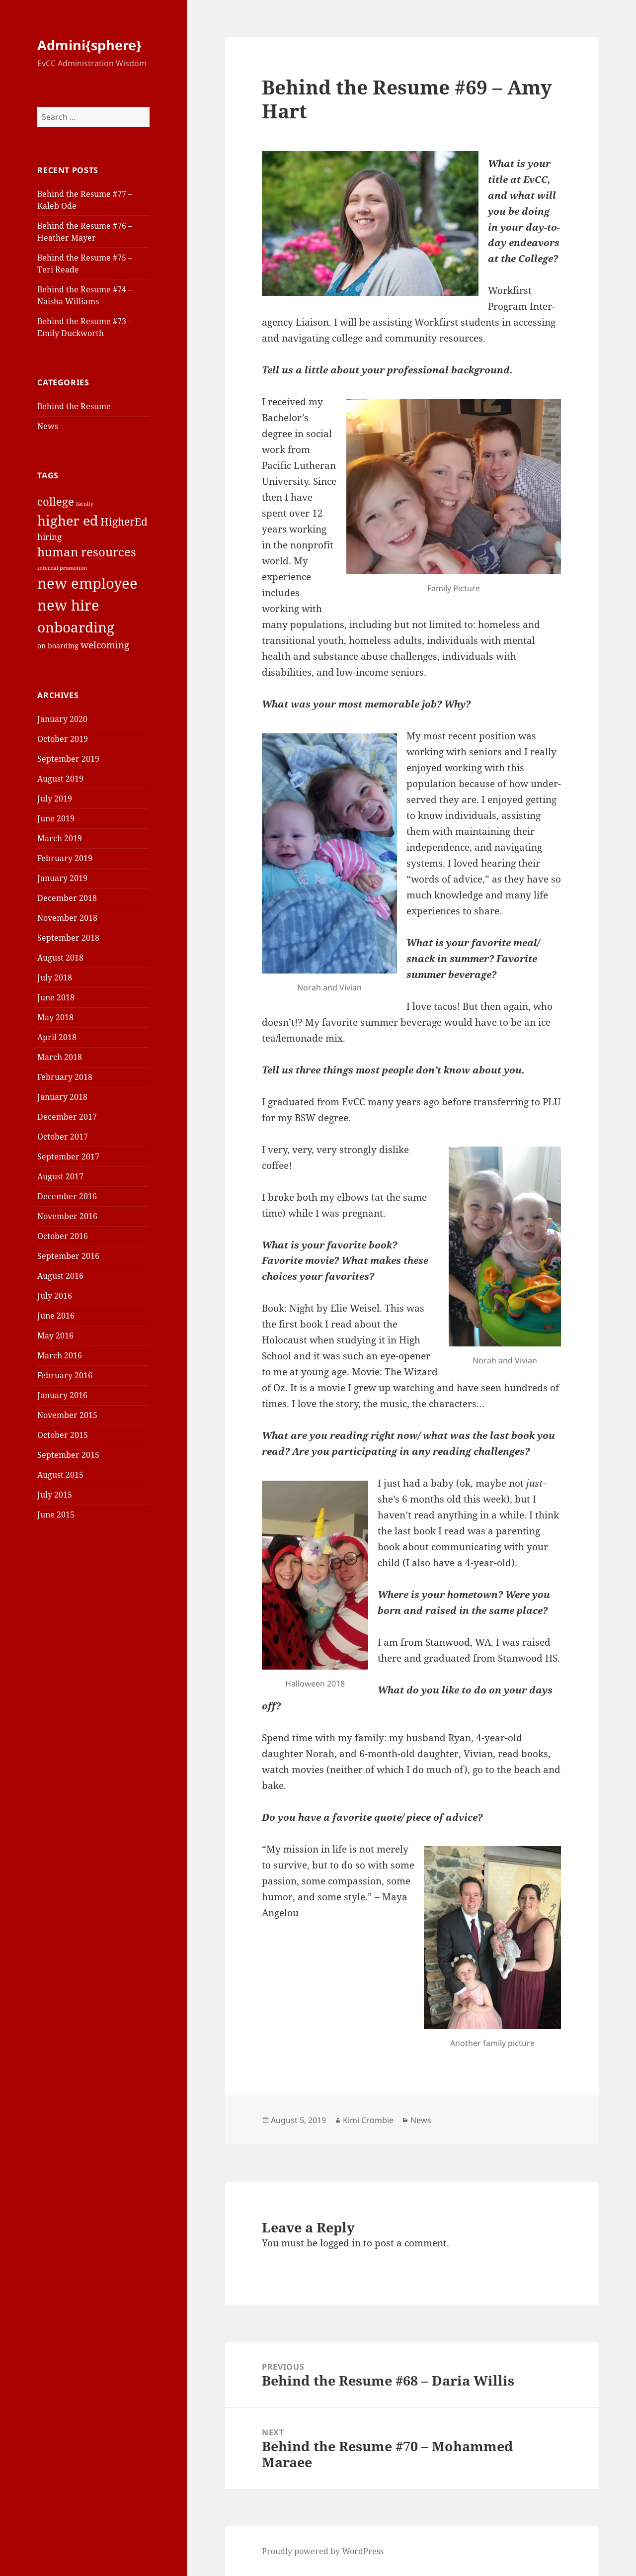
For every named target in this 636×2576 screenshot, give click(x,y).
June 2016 (56, 1315)
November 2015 (67, 1415)
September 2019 (68, 758)
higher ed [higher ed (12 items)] (67, 520)
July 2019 (54, 798)
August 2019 (60, 778)
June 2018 (56, 997)
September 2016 (68, 1255)
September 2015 (68, 1454)
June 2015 (56, 1514)
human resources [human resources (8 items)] (86, 551)
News (47, 426)
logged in (340, 2242)
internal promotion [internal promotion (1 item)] (62, 567)
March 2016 (59, 1355)
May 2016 (55, 1335)
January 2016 (62, 1395)
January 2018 (62, 1096)
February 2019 (64, 858)
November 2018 (67, 917)
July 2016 (54, 1295)
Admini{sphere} (89, 45)
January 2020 (62, 718)
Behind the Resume (74, 406)
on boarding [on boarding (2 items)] (58, 645)
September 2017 (68, 1156)
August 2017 (60, 1176)
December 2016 (67, 1196)
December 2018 (67, 897)
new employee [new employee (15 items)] (87, 583)
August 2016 (60, 1275)
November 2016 (67, 1216)
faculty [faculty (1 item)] (84, 503)
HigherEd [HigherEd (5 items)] (124, 522)
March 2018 (59, 1057)
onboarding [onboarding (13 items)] (75, 627)
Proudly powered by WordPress (323, 2551)
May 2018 (55, 1017)
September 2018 (68, 937)
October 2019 (62, 738)
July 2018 (54, 977)
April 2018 (57, 1037)
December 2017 (67, 1116)
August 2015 (60, 1474)
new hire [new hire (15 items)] (68, 605)
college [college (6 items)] (55, 501)
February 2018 (64, 1076)
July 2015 (54, 1494)
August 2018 (60, 957)
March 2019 (59, 838)
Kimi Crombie (368, 2120)
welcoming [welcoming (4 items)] (104, 644)
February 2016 (64, 1375)
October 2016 (62, 1236)
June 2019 (56, 818)
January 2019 (62, 878)
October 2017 (62, 1136)
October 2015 (62, 1434)
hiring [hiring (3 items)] (49, 536)
